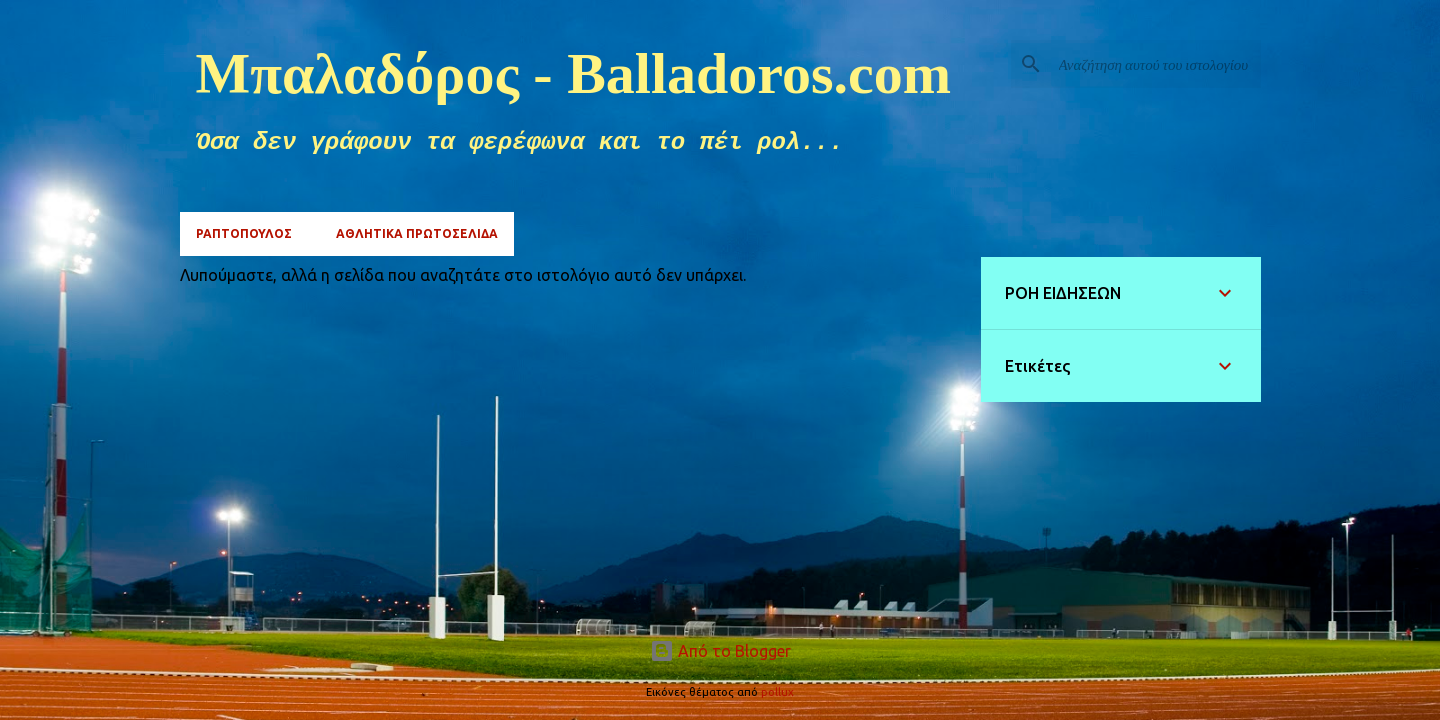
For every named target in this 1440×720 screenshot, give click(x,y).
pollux (777, 692)
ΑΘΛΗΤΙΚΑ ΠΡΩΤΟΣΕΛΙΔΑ (417, 233)
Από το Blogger (720, 651)
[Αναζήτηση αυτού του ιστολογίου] (1156, 64)
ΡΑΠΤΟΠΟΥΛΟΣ (244, 233)
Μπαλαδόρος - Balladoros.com (574, 73)
